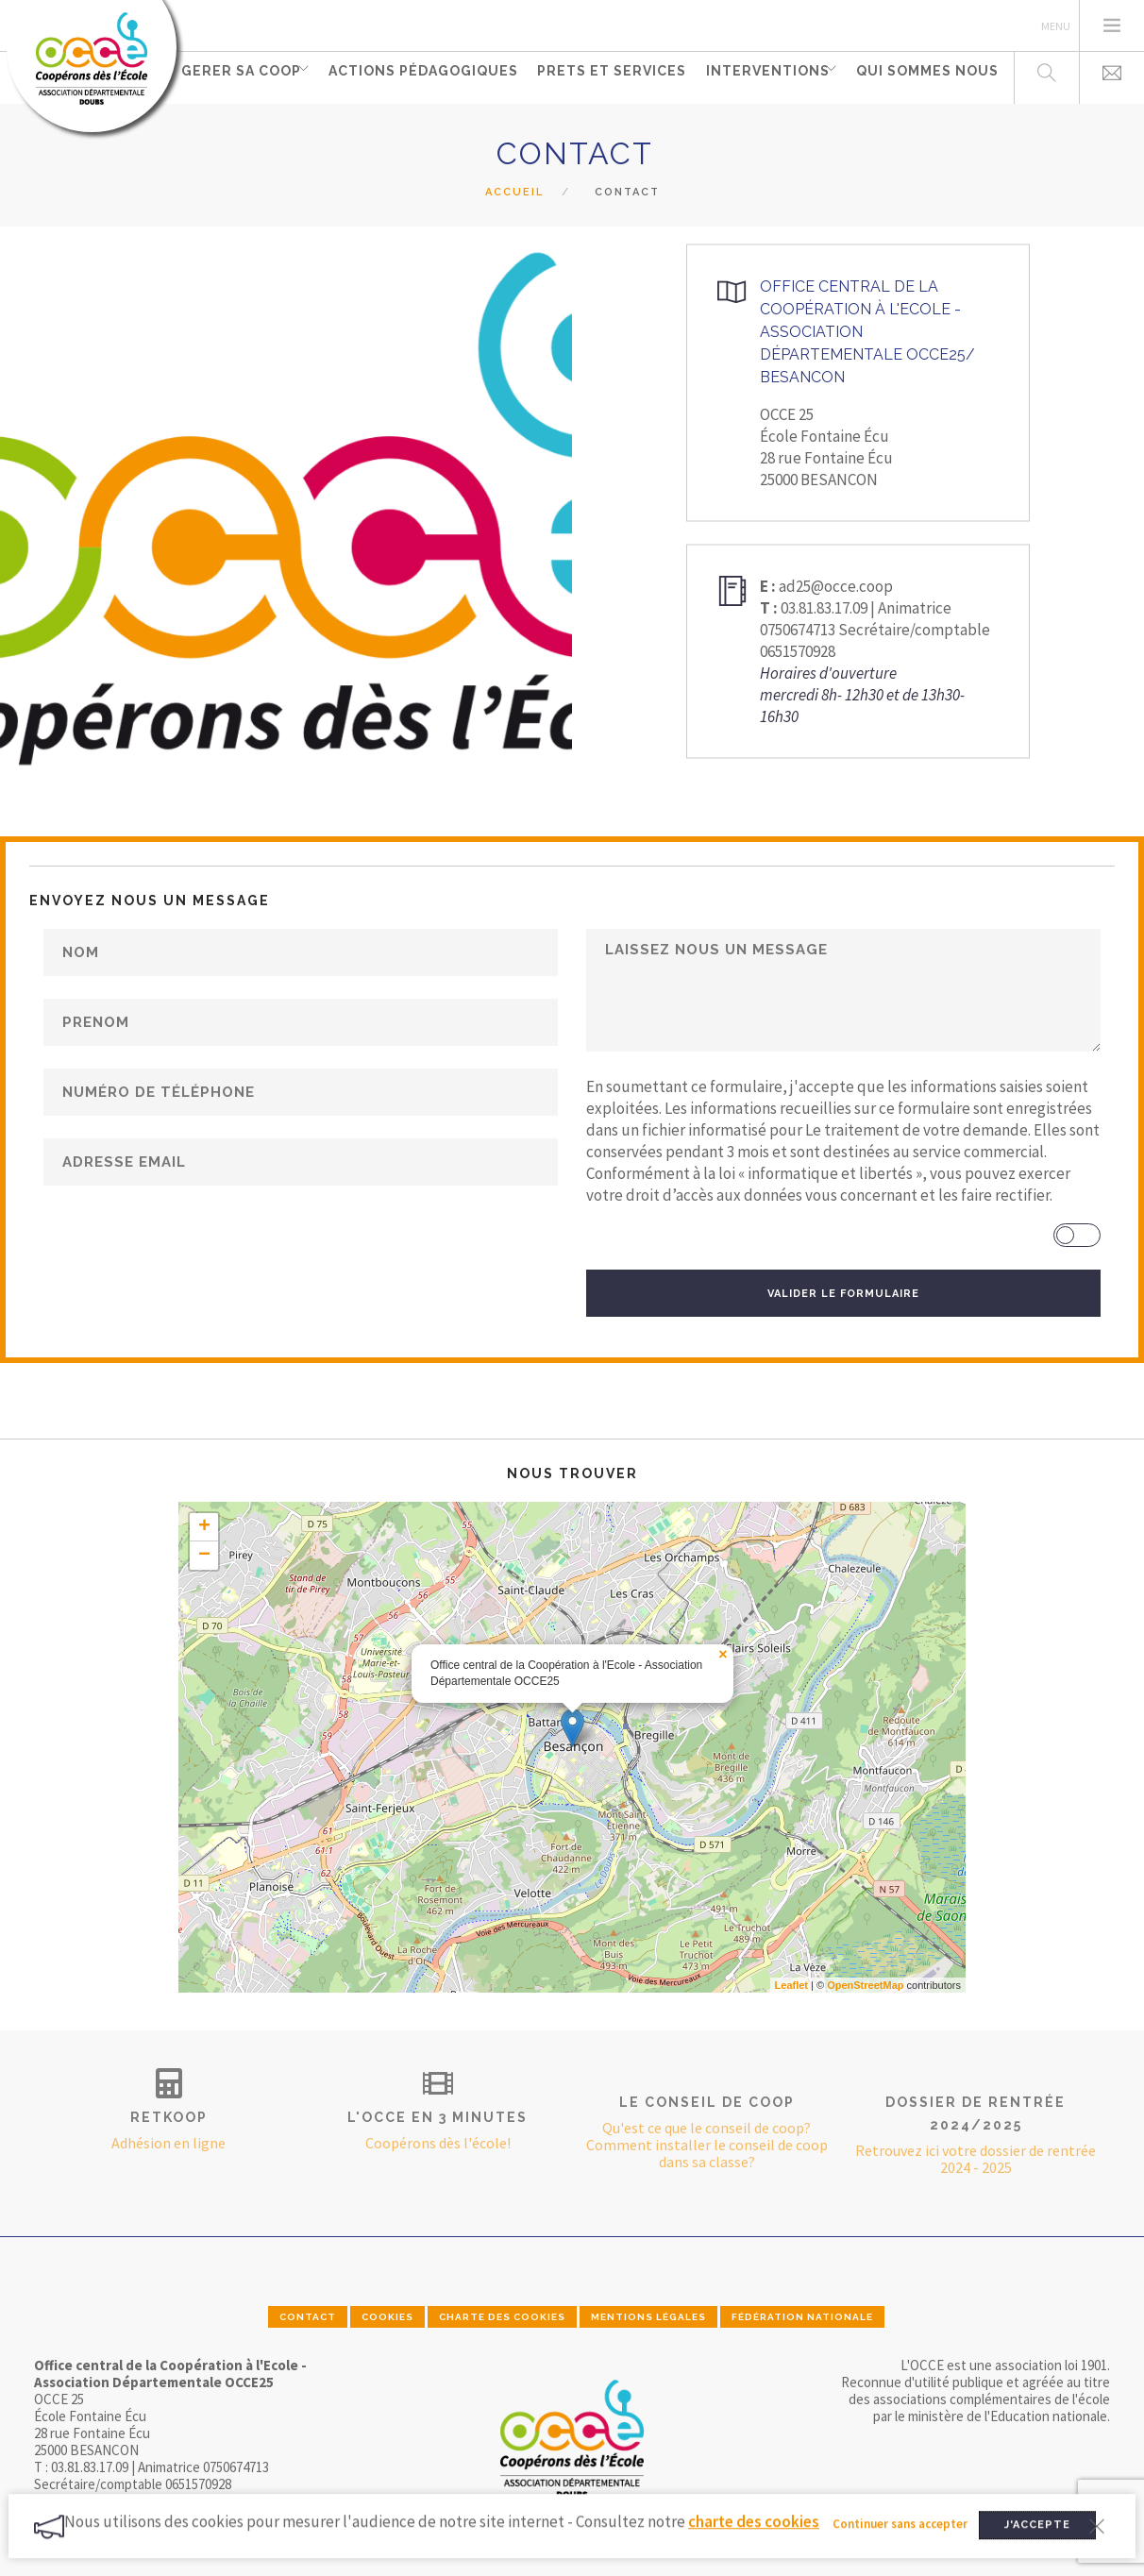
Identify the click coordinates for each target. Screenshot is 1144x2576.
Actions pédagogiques (426, 76)
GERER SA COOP (239, 76)
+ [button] (204, 1527)
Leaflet (791, 1985)
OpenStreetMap (865, 1985)
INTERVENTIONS (762, 76)
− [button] (204, 1555)
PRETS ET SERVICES (610, 76)
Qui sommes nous (927, 76)
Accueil (514, 192)
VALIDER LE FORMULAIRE (843, 1294)
